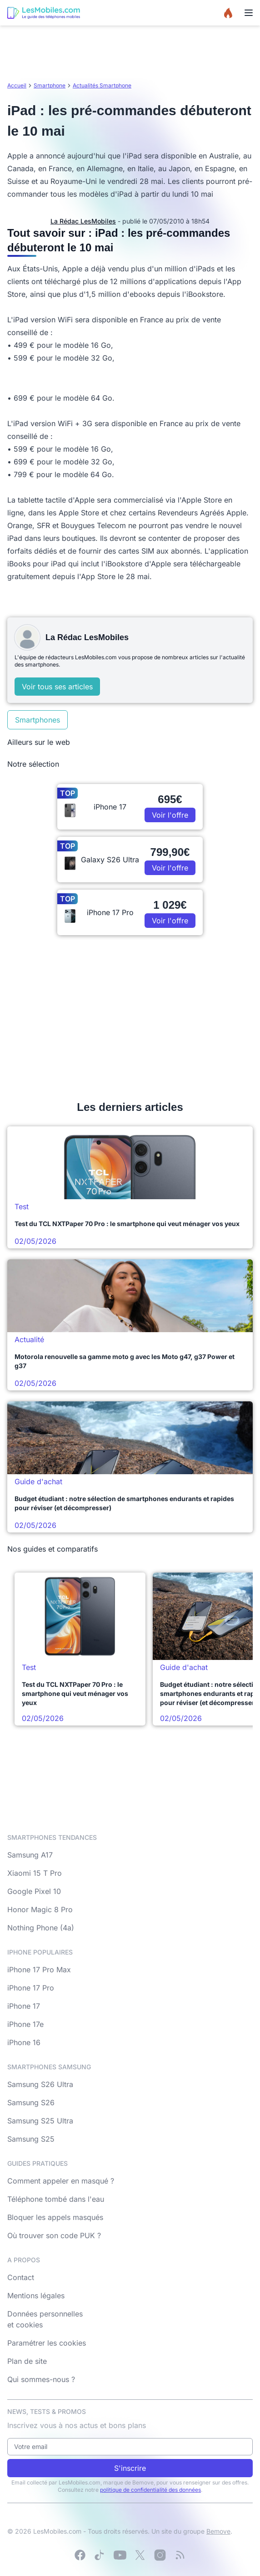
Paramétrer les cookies (46, 2342)
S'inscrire (130, 2468)
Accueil (16, 85)
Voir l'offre (170, 815)
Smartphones (37, 719)
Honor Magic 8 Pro (40, 1909)
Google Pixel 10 (34, 1891)
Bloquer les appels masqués (55, 2217)
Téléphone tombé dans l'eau (55, 2199)
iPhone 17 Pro (30, 1987)
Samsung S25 (31, 2138)
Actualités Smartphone (102, 85)
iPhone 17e (25, 2024)
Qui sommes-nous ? (41, 2379)
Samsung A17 (30, 1854)
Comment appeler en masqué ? (60, 2180)
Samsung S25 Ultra (40, 2120)
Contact (20, 2277)
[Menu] (249, 12)
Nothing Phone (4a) (40, 1927)
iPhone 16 (23, 2042)
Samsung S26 (31, 2102)
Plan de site (27, 2361)
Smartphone (49, 85)
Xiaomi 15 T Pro (34, 1873)
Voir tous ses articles (57, 686)
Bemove (218, 2531)
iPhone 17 (23, 2006)
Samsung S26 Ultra (40, 2084)
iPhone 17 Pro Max (39, 1969)
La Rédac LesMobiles (83, 221)
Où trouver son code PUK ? (54, 2235)
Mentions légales (36, 2295)
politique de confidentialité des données (150, 2489)
